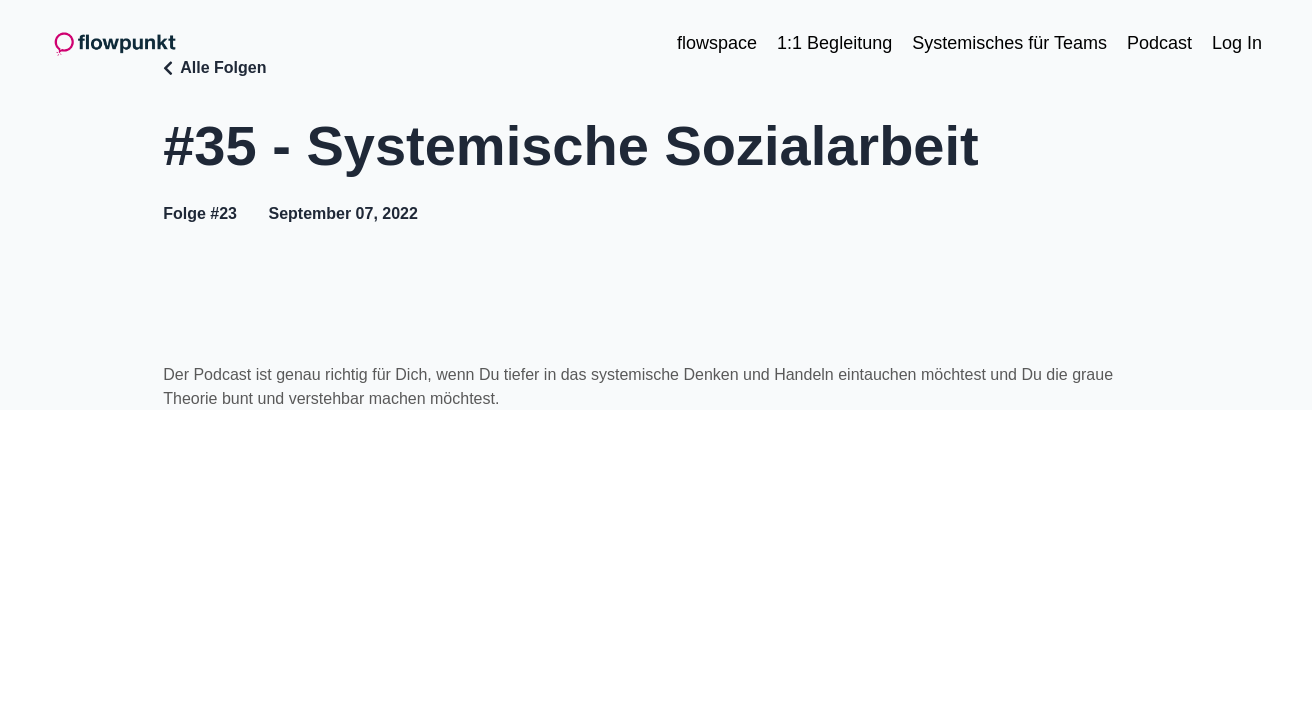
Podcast (1159, 43)
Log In (1237, 43)
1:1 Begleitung (834, 43)
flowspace (717, 43)
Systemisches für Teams (1009, 43)
